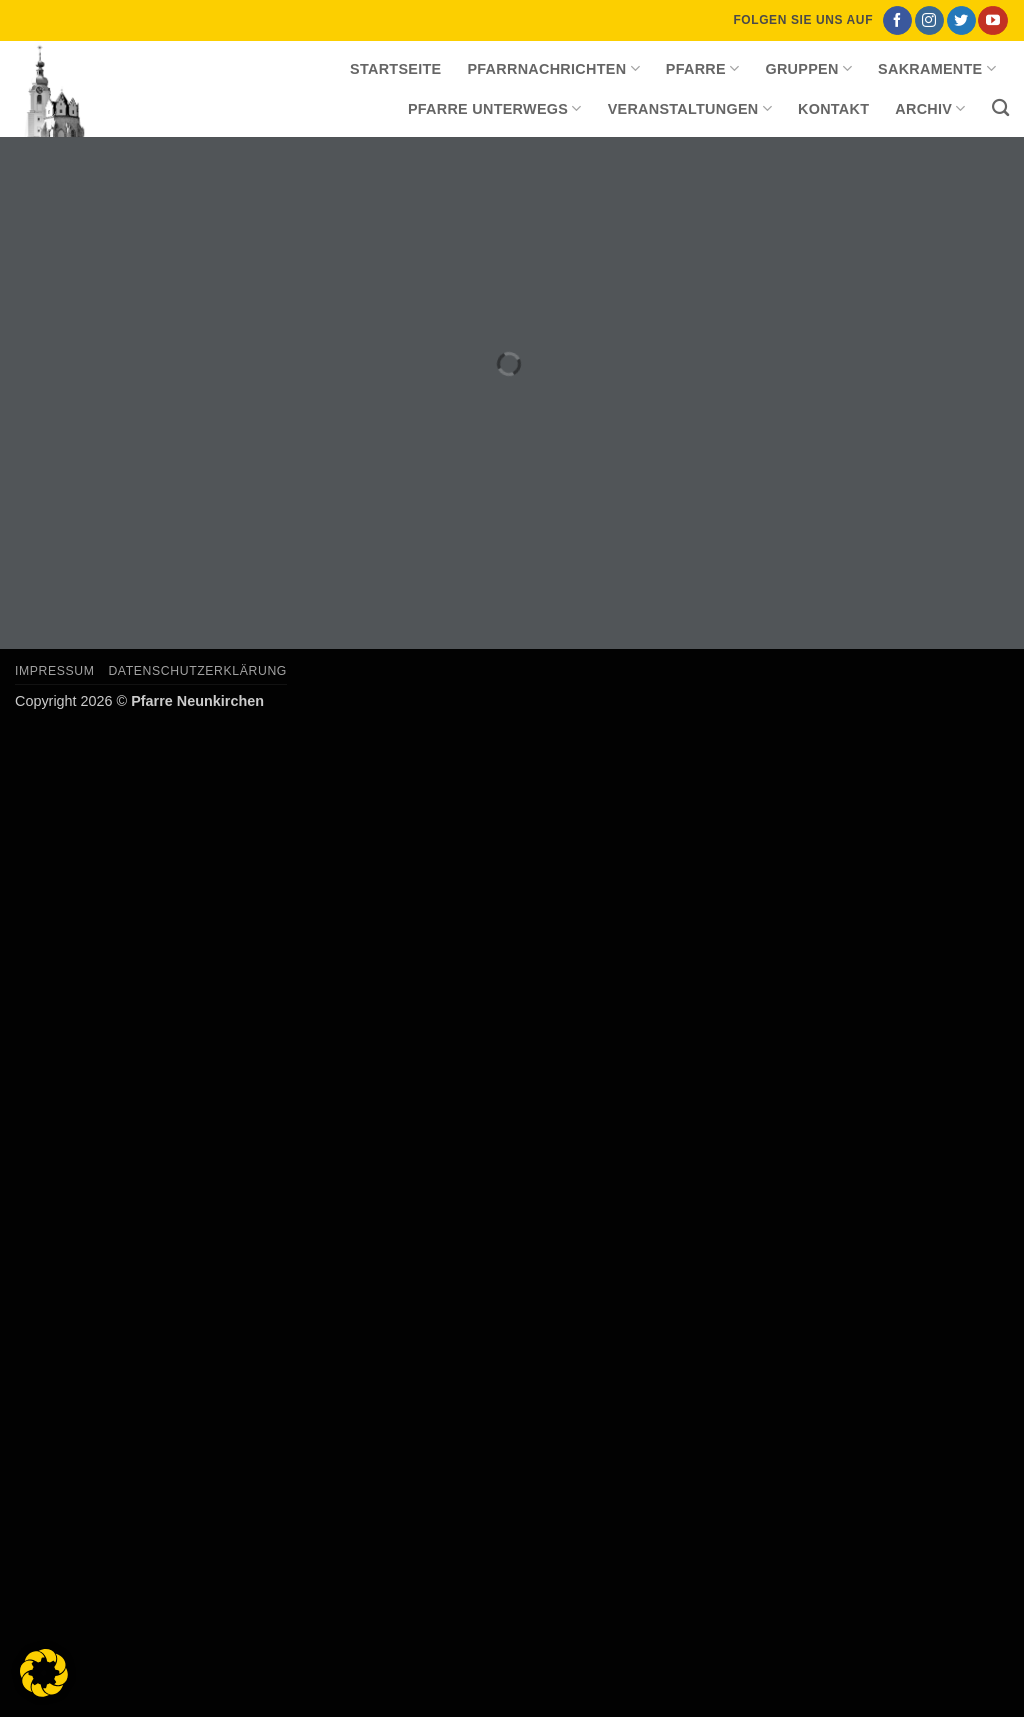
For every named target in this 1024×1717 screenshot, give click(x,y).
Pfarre (703, 68)
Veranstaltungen (690, 108)
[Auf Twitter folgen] (961, 21)
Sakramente (937, 68)
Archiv (930, 108)
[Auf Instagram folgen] (929, 21)
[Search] (1000, 108)
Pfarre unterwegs (495, 108)
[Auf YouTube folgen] (992, 21)
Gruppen (808, 68)
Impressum (55, 671)
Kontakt (833, 109)
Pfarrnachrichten (553, 68)
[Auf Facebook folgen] (897, 21)
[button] (44, 1673)
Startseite (395, 69)
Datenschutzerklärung (197, 671)
